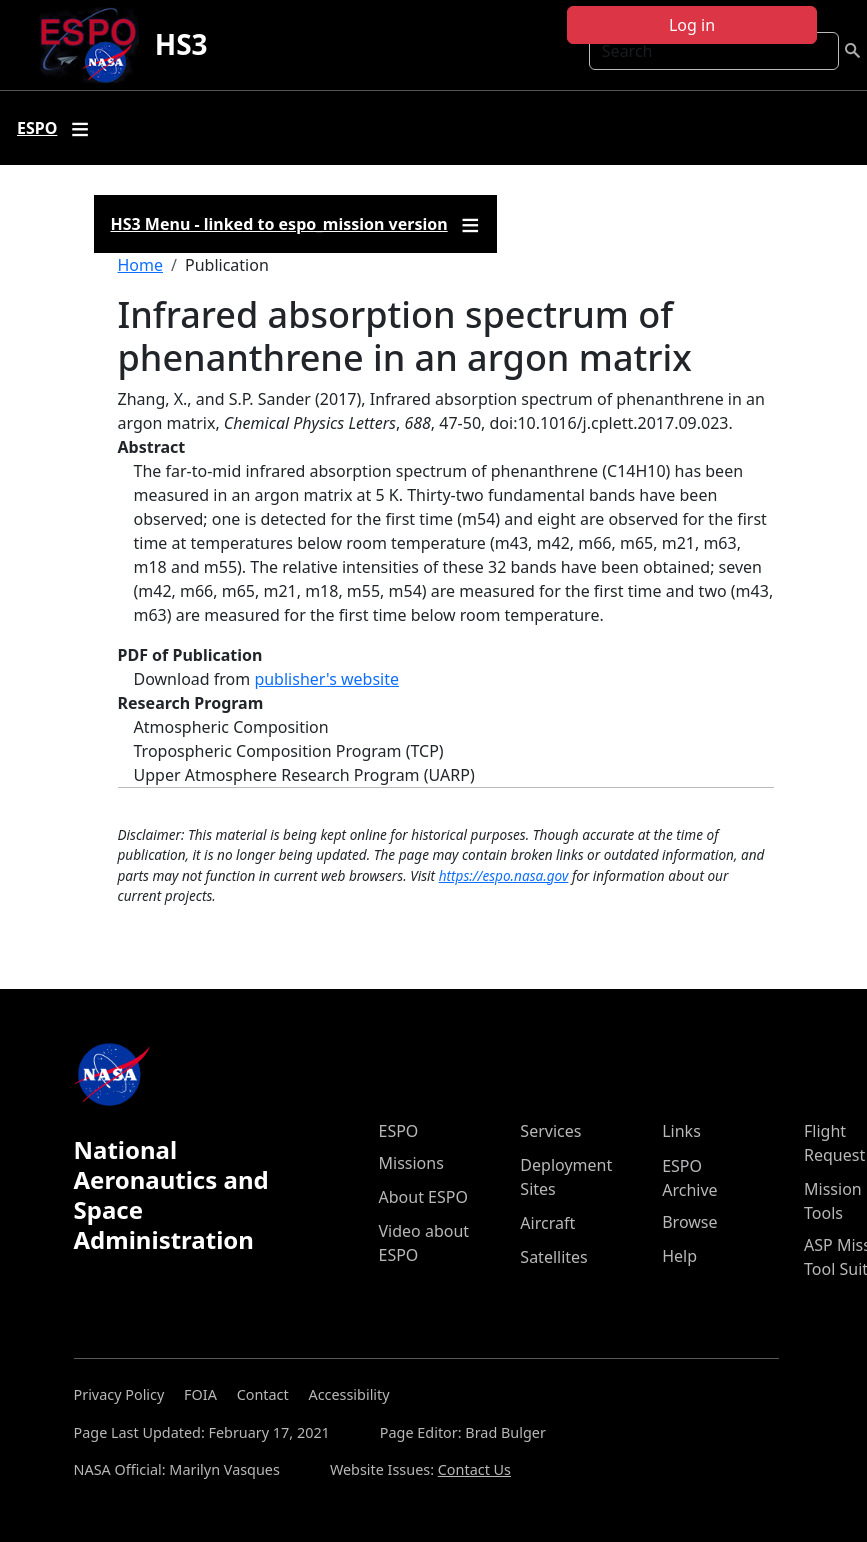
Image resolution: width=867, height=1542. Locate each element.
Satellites (553, 1257)
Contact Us (474, 1469)
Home (141, 265)
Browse (689, 1222)
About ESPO (423, 1197)
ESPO (399, 1131)
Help (679, 1256)
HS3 (181, 44)
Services (550, 1131)
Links (681, 1131)
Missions (411, 1163)
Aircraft (547, 1223)
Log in (692, 25)
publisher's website (326, 679)
